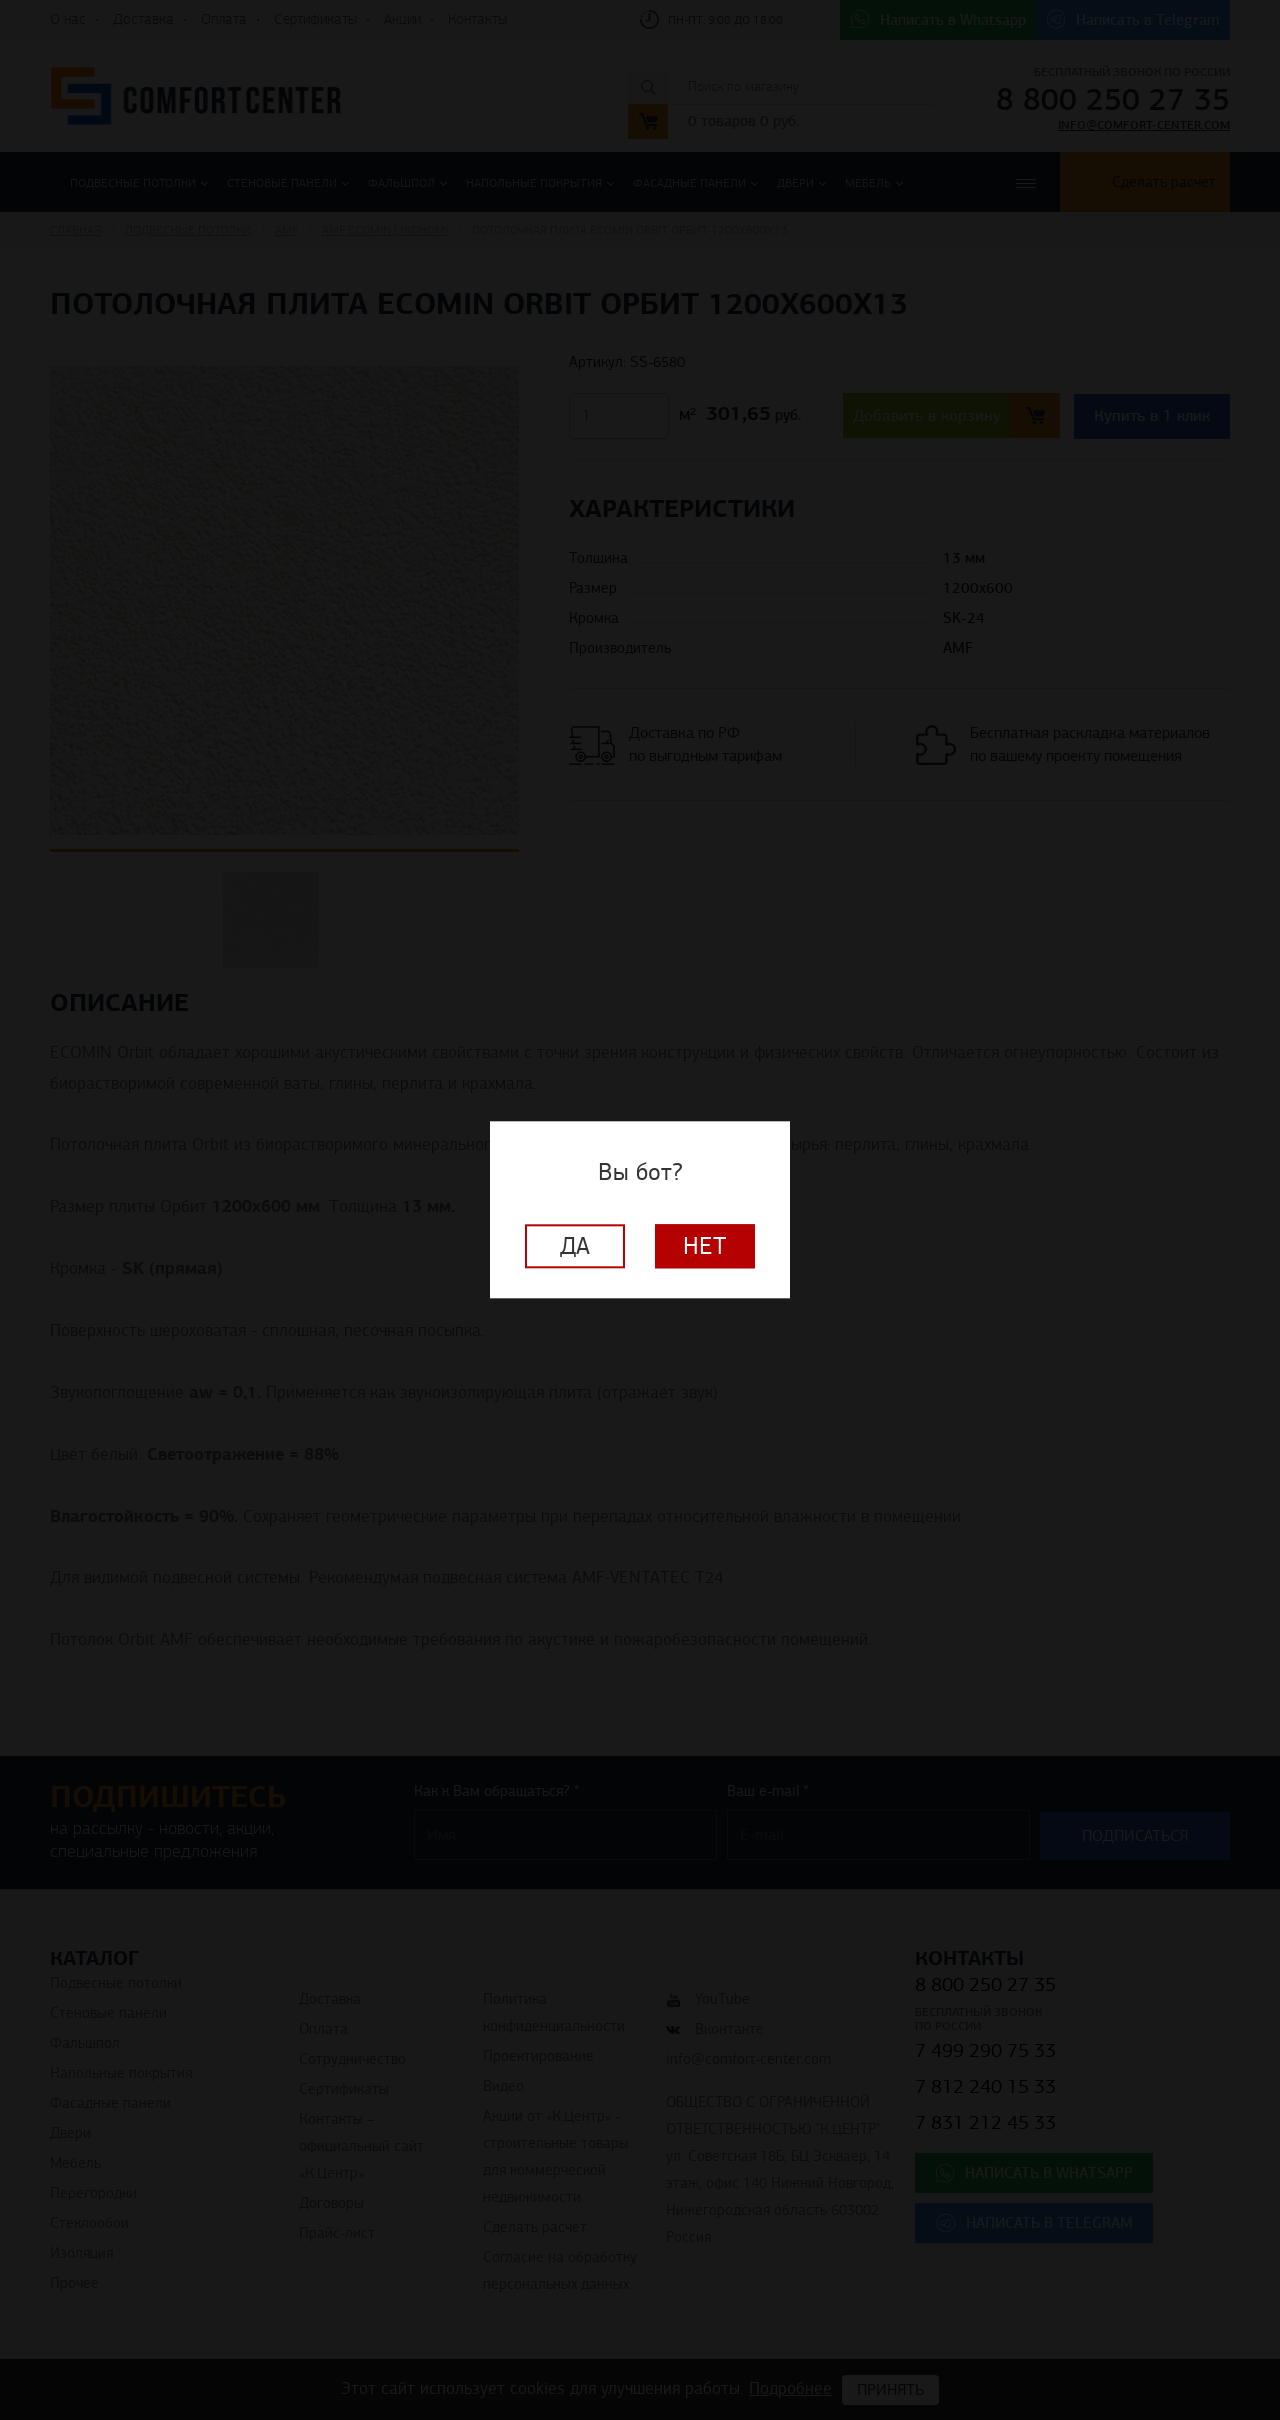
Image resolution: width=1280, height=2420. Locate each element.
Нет (705, 1247)
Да (575, 1247)
